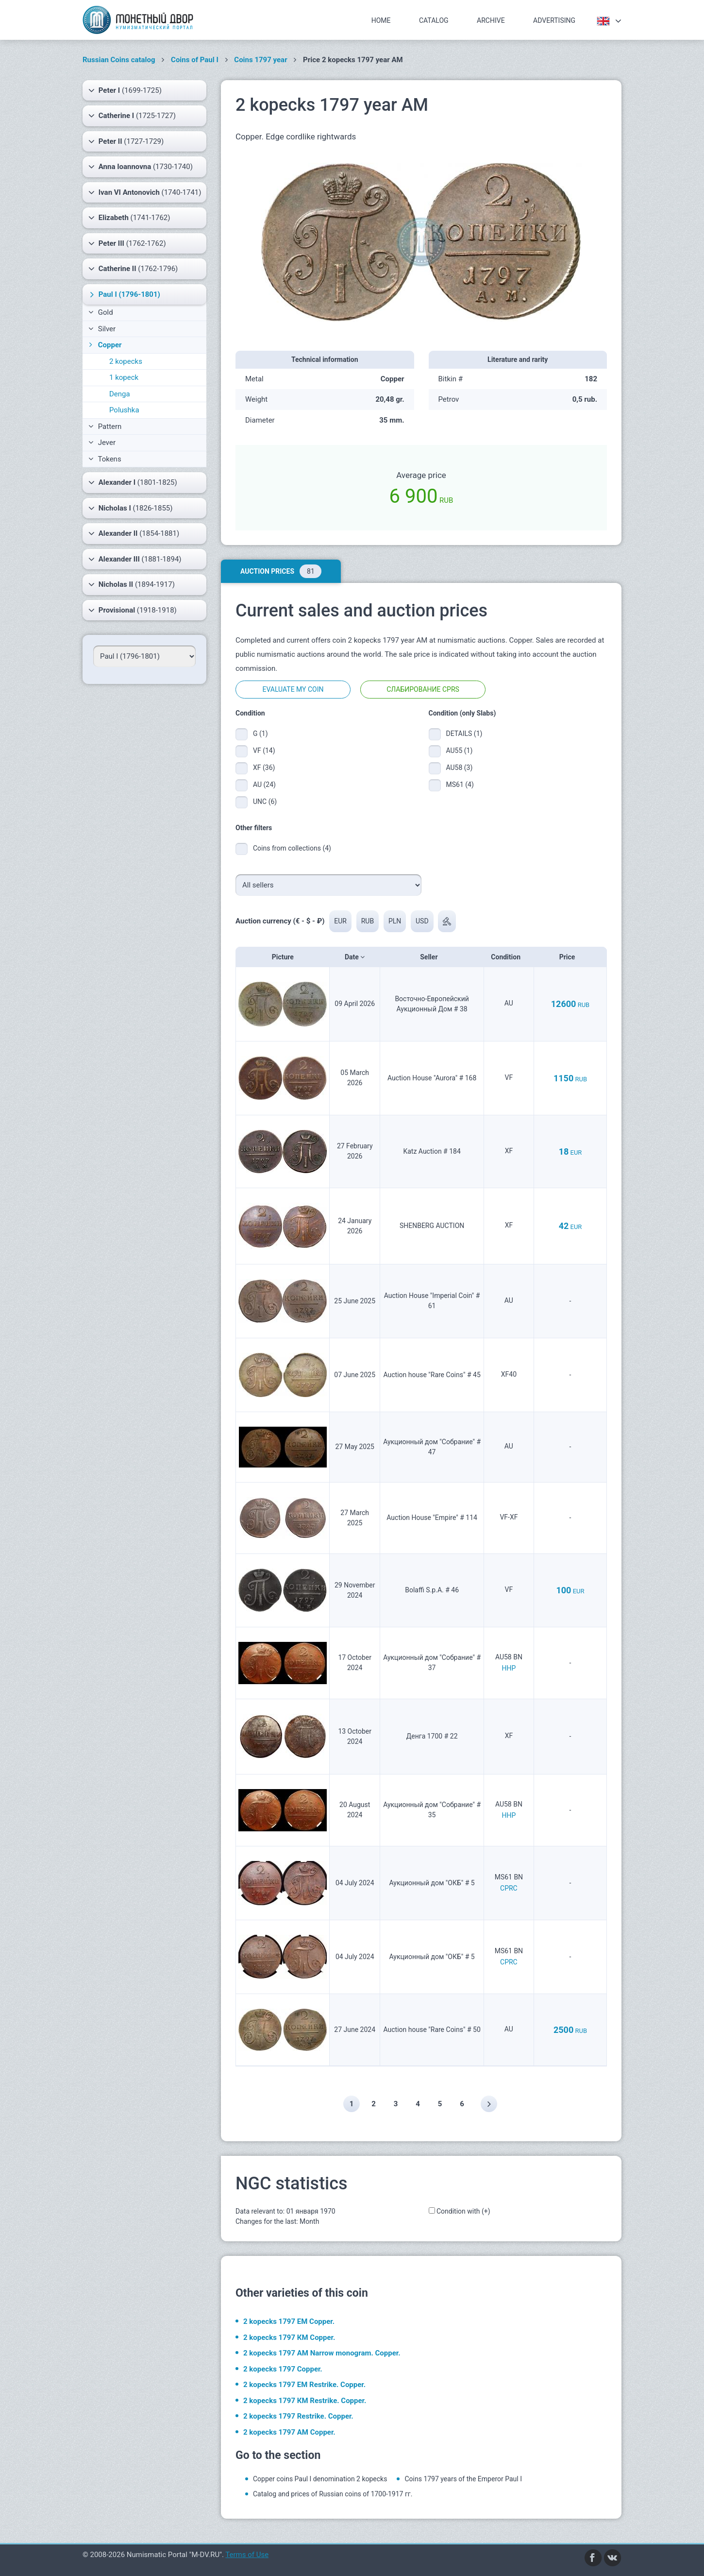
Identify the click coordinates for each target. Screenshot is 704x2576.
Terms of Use (246, 2554)
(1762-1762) (127, 243)
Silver (102, 328)
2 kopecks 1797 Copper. (282, 2369)
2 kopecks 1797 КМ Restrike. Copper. (304, 2400)
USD (422, 921)
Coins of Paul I (194, 59)
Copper (104, 345)
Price (570, 957)
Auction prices (280, 571)
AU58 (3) (459, 767)
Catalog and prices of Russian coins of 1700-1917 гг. (332, 2494)
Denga (119, 394)
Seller (432, 957)
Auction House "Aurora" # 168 (431, 1078)
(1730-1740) (140, 166)
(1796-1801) (123, 294)
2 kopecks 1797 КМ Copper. (289, 2337)
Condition (508, 957)
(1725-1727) (132, 115)
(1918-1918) (132, 610)
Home (381, 20)
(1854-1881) (133, 533)
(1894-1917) (131, 584)
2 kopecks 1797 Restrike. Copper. (298, 2416)
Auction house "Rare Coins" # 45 (431, 1375)
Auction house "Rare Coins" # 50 (431, 2029)
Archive (491, 20)
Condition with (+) (463, 2211)
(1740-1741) (144, 192)
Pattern (104, 426)
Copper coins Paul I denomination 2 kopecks (320, 2479)
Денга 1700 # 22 (432, 1736)
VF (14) (264, 750)
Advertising (554, 20)
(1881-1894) (135, 559)
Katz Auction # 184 (431, 1151)
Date (355, 957)
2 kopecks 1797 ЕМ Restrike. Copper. (304, 2384)
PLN (394, 921)
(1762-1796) (133, 268)
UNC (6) (265, 801)
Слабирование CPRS (422, 689)
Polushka (124, 410)
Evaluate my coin (292, 689)
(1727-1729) (126, 141)
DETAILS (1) (462, 733)
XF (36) (264, 767)
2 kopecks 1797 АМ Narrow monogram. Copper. (322, 2353)
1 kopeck (123, 377)
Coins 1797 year (260, 59)
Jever (102, 442)
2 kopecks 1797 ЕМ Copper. (289, 2321)
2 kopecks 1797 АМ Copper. (289, 2432)
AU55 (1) (459, 750)
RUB (367, 921)
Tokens (104, 459)
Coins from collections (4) (292, 848)
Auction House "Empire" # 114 (431, 1517)
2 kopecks (125, 361)
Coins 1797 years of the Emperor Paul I (463, 2479)
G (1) (260, 733)
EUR (340, 921)
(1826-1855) (130, 508)
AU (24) (264, 784)
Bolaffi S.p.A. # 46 (432, 1590)
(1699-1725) (125, 90)
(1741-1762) (129, 217)
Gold (100, 312)
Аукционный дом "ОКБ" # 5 (432, 1883)
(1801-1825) (132, 482)
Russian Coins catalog (119, 59)
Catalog (434, 20)
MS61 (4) (460, 784)
